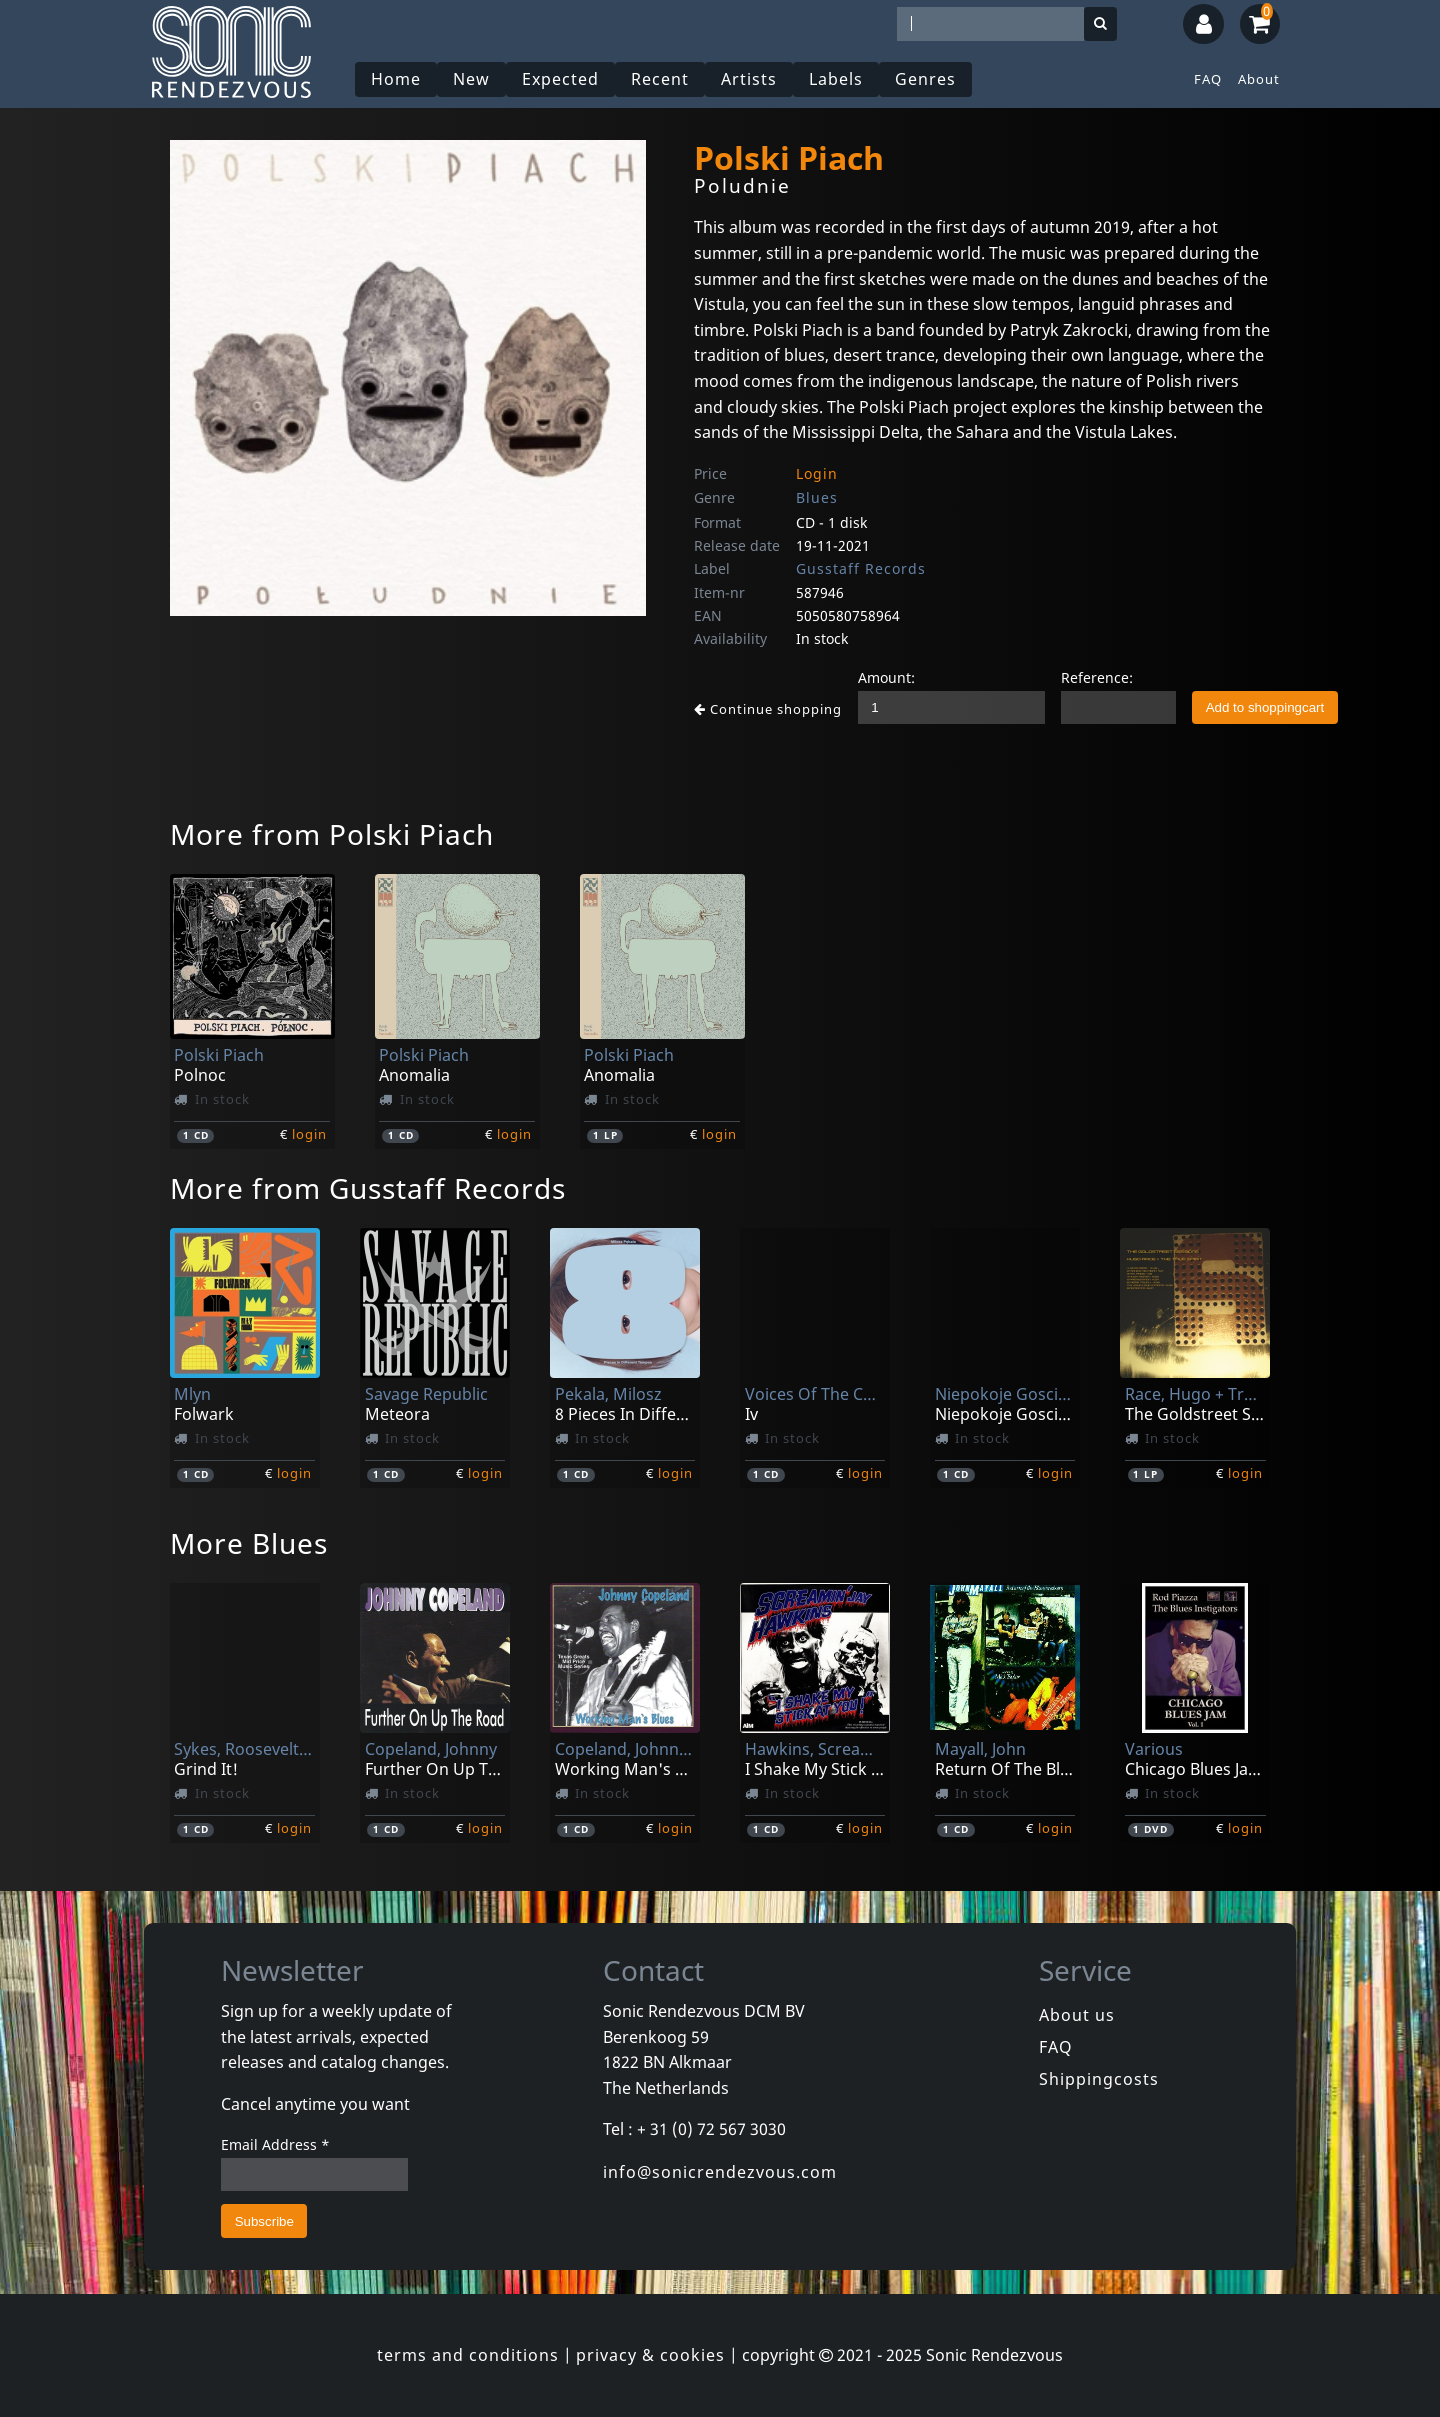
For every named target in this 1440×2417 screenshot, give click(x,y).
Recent (660, 79)
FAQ (1208, 79)
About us (1077, 2015)
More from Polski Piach (332, 834)
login (309, 1134)
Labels (836, 79)
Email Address (275, 2144)
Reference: (1097, 677)
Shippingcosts (1099, 2079)
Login (817, 473)
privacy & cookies (650, 2355)
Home (396, 79)
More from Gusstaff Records (368, 1188)
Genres (925, 79)
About (1259, 79)
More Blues (249, 1543)
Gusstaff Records (861, 568)
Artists (749, 79)
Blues (817, 497)
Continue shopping (768, 709)
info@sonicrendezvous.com (720, 2172)
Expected (560, 79)
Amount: (886, 677)
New (471, 79)
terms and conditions (468, 2355)
